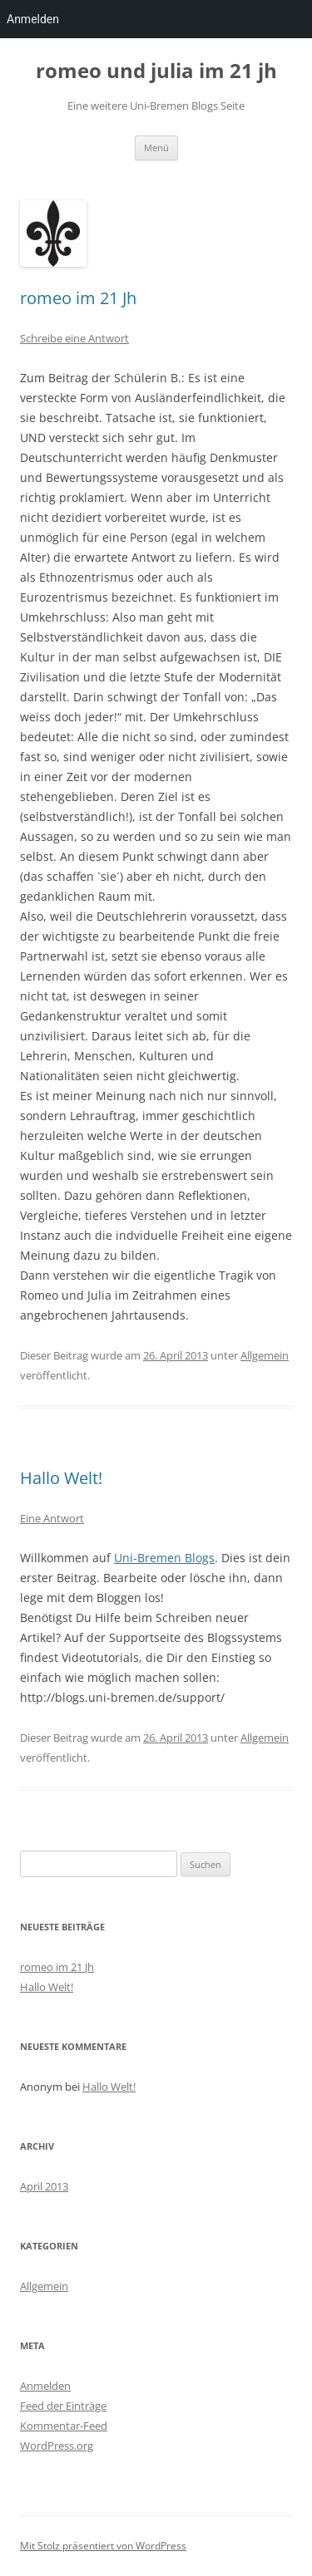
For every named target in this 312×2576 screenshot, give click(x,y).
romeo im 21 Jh (78, 298)
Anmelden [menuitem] (33, 19)
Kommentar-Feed (63, 2425)
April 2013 (44, 2186)
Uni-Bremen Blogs (164, 1558)
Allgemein (264, 1355)
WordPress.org (56, 2445)
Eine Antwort (52, 1518)
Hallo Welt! (61, 1478)
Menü (156, 147)
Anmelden (45, 2385)
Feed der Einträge (63, 2405)
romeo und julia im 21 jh (156, 71)
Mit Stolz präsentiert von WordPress (103, 2546)
